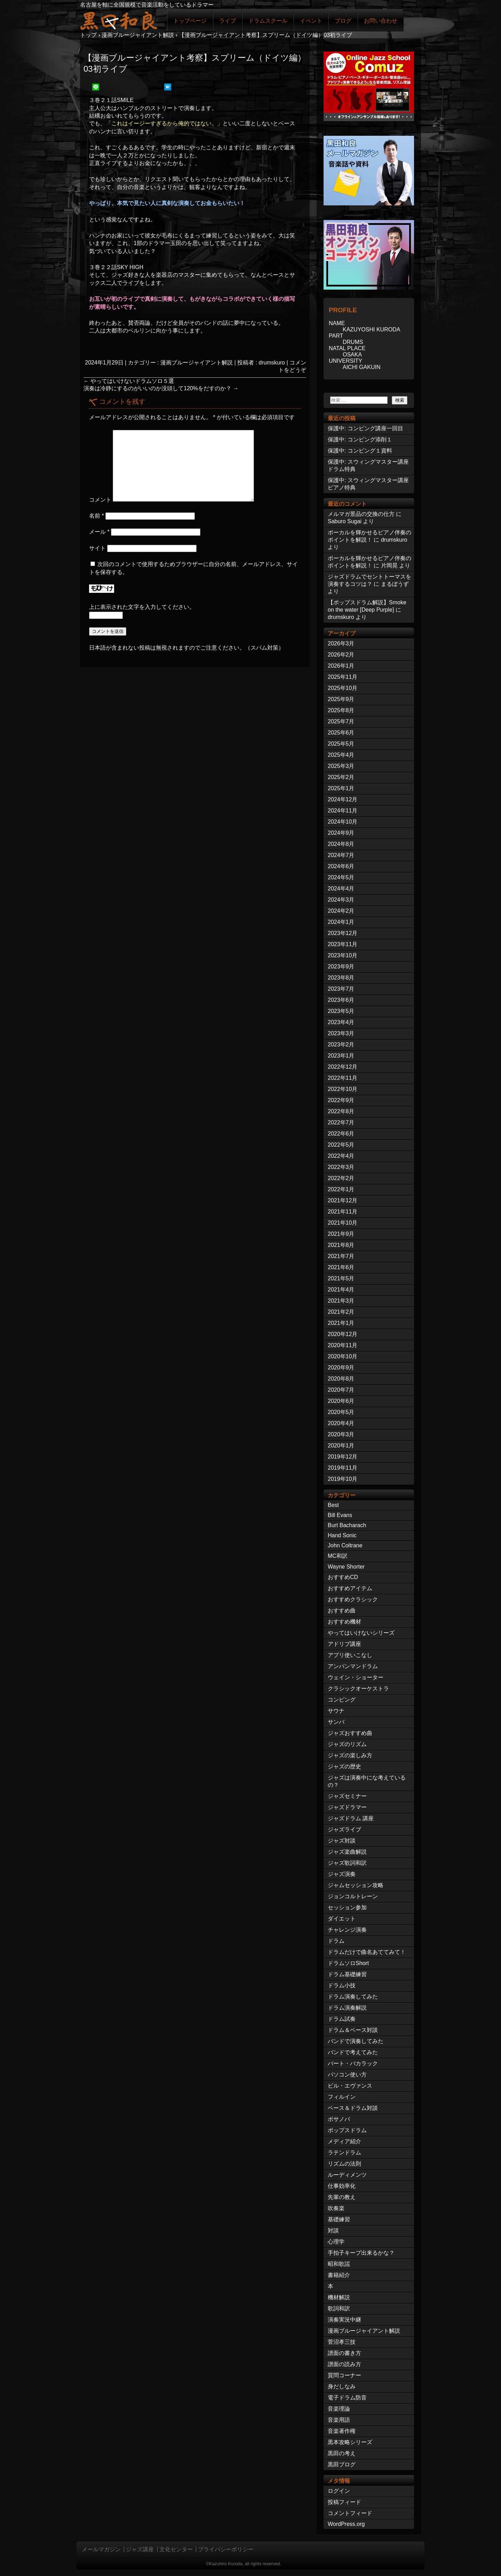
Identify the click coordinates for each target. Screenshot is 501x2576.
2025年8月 (341, 710)
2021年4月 (341, 1290)
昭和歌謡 (339, 2264)
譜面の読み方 (344, 2364)
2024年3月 (341, 900)
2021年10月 (342, 1223)
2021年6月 (341, 1267)
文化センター (176, 2549)
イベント (311, 21)
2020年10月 (342, 1356)
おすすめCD (343, 1577)
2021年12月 (342, 1200)
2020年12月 (342, 1334)
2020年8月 (341, 1379)
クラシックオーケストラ (358, 1688)
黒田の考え (342, 2453)
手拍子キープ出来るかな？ (361, 2253)
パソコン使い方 (347, 2075)
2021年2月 (341, 1312)
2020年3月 (341, 1434)
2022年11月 (342, 1078)
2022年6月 (341, 1134)
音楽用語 (339, 2420)
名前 (96, 516)
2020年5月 (341, 1412)
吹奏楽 (336, 2208)
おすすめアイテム (350, 1588)
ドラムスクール (267, 21)
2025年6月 (341, 733)
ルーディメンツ (347, 2175)
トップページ (190, 21)
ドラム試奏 (342, 2019)
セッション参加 (347, 1907)
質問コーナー (344, 2375)
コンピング (342, 1700)
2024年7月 (341, 855)
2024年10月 (342, 822)
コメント (100, 500)
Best (333, 1505)
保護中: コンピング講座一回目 (365, 428)
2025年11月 (342, 677)
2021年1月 (341, 1323)
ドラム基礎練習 (347, 1974)
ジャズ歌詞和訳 (347, 1863)
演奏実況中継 (344, 2320)
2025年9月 (341, 699)
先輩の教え (342, 2197)
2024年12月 (342, 799)
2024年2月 (341, 911)
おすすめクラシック (353, 1599)
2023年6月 (341, 1000)
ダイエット (342, 1919)
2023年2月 (341, 1044)
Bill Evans (340, 1515)
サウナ (336, 1711)
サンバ (336, 1722)
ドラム (336, 1941)
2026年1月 (341, 666)
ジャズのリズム (347, 1744)
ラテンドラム (344, 2152)
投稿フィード (344, 2502)
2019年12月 (342, 1457)
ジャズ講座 (140, 2549)
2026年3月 (341, 643)
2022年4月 (341, 1156)
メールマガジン (101, 2549)
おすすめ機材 (344, 1622)
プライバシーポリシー (226, 2549)
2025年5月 (341, 744)
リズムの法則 (344, 2164)
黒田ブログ (342, 2464)
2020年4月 (341, 1423)
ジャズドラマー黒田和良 (118, 20)
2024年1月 (341, 922)
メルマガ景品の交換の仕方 (361, 514)
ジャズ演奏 (342, 1874)
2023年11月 (342, 944)
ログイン (339, 2491)
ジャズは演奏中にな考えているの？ (367, 1781)
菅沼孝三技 (342, 2342)
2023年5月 (341, 1011)
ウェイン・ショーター (355, 1677)
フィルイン (342, 2097)
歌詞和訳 (339, 2308)
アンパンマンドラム (353, 1666)
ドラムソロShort (348, 1963)
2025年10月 (342, 688)
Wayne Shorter (346, 1567)
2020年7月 (341, 1390)
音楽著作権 (342, 2431)
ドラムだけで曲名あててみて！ (367, 1952)
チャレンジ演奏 (347, 1930)
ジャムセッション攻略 (355, 1885)
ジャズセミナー (347, 1796)
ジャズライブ (344, 1829)
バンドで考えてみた (353, 2052)
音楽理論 (339, 2409)
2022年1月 (341, 1189)
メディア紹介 (344, 2141)
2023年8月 (341, 978)
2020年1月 (341, 1445)
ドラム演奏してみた (353, 1997)
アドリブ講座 (344, 1644)
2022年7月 (341, 1122)
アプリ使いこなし (350, 1655)
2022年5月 (341, 1145)
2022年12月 (342, 1067)
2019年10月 (342, 1479)
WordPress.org (346, 2524)
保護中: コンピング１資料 (360, 451)
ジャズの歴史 (344, 1766)
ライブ (227, 21)
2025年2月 (341, 777)
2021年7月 (341, 1256)
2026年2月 (341, 655)
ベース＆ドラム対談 (353, 2108)
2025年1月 (341, 788)
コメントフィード (350, 2513)
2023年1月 (341, 1056)
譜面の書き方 (344, 2353)
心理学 (336, 2242)
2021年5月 (341, 1278)
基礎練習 (339, 2219)
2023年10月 (342, 955)
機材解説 (339, 2297)
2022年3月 (341, 1167)
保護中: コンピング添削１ (360, 439)
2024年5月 (341, 877)
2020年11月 (342, 1345)
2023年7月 (341, 989)
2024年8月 (341, 844)
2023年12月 (342, 933)
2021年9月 (341, 1234)
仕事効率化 (342, 2186)
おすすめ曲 (342, 1610)
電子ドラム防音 (347, 2398)
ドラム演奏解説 (347, 2008)
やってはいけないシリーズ (361, 1633)
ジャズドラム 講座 (351, 1818)
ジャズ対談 (342, 1841)
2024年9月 (341, 833)
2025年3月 (341, 766)
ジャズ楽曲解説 (347, 1852)
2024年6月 (341, 866)
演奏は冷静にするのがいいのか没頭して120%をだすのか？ (161, 388)
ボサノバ (339, 2119)
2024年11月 (342, 811)
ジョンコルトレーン (353, 1896)
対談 (333, 2230)
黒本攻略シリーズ (350, 2442)
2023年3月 (341, 1033)
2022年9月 (341, 1100)
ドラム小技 (342, 1985)
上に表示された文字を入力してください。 (142, 607)
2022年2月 (341, 1178)
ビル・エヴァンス (350, 2086)
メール (99, 532)
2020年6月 (341, 1401)
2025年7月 (341, 721)
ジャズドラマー (347, 1807)
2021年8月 (341, 1245)
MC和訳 (338, 1556)
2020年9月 (341, 1368)
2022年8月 (341, 1111)
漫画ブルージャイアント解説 (196, 363)
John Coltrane (345, 1545)
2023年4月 (341, 1022)
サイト (97, 548)
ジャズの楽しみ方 (350, 1755)
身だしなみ (342, 2386)
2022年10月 (342, 1089)
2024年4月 (341, 889)
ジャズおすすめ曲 (350, 1733)
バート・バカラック (353, 2063)
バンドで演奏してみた (355, 2041)
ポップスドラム (347, 2130)
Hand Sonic (342, 1535)
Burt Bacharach (347, 1525)
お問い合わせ (380, 21)
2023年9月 (341, 966)
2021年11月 (342, 1212)
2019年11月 (342, 1468)
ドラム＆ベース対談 (353, 2030)
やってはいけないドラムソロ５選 (129, 381)
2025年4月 (341, 755)
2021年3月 (341, 1301)
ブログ (343, 21)
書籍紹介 (339, 2275)
